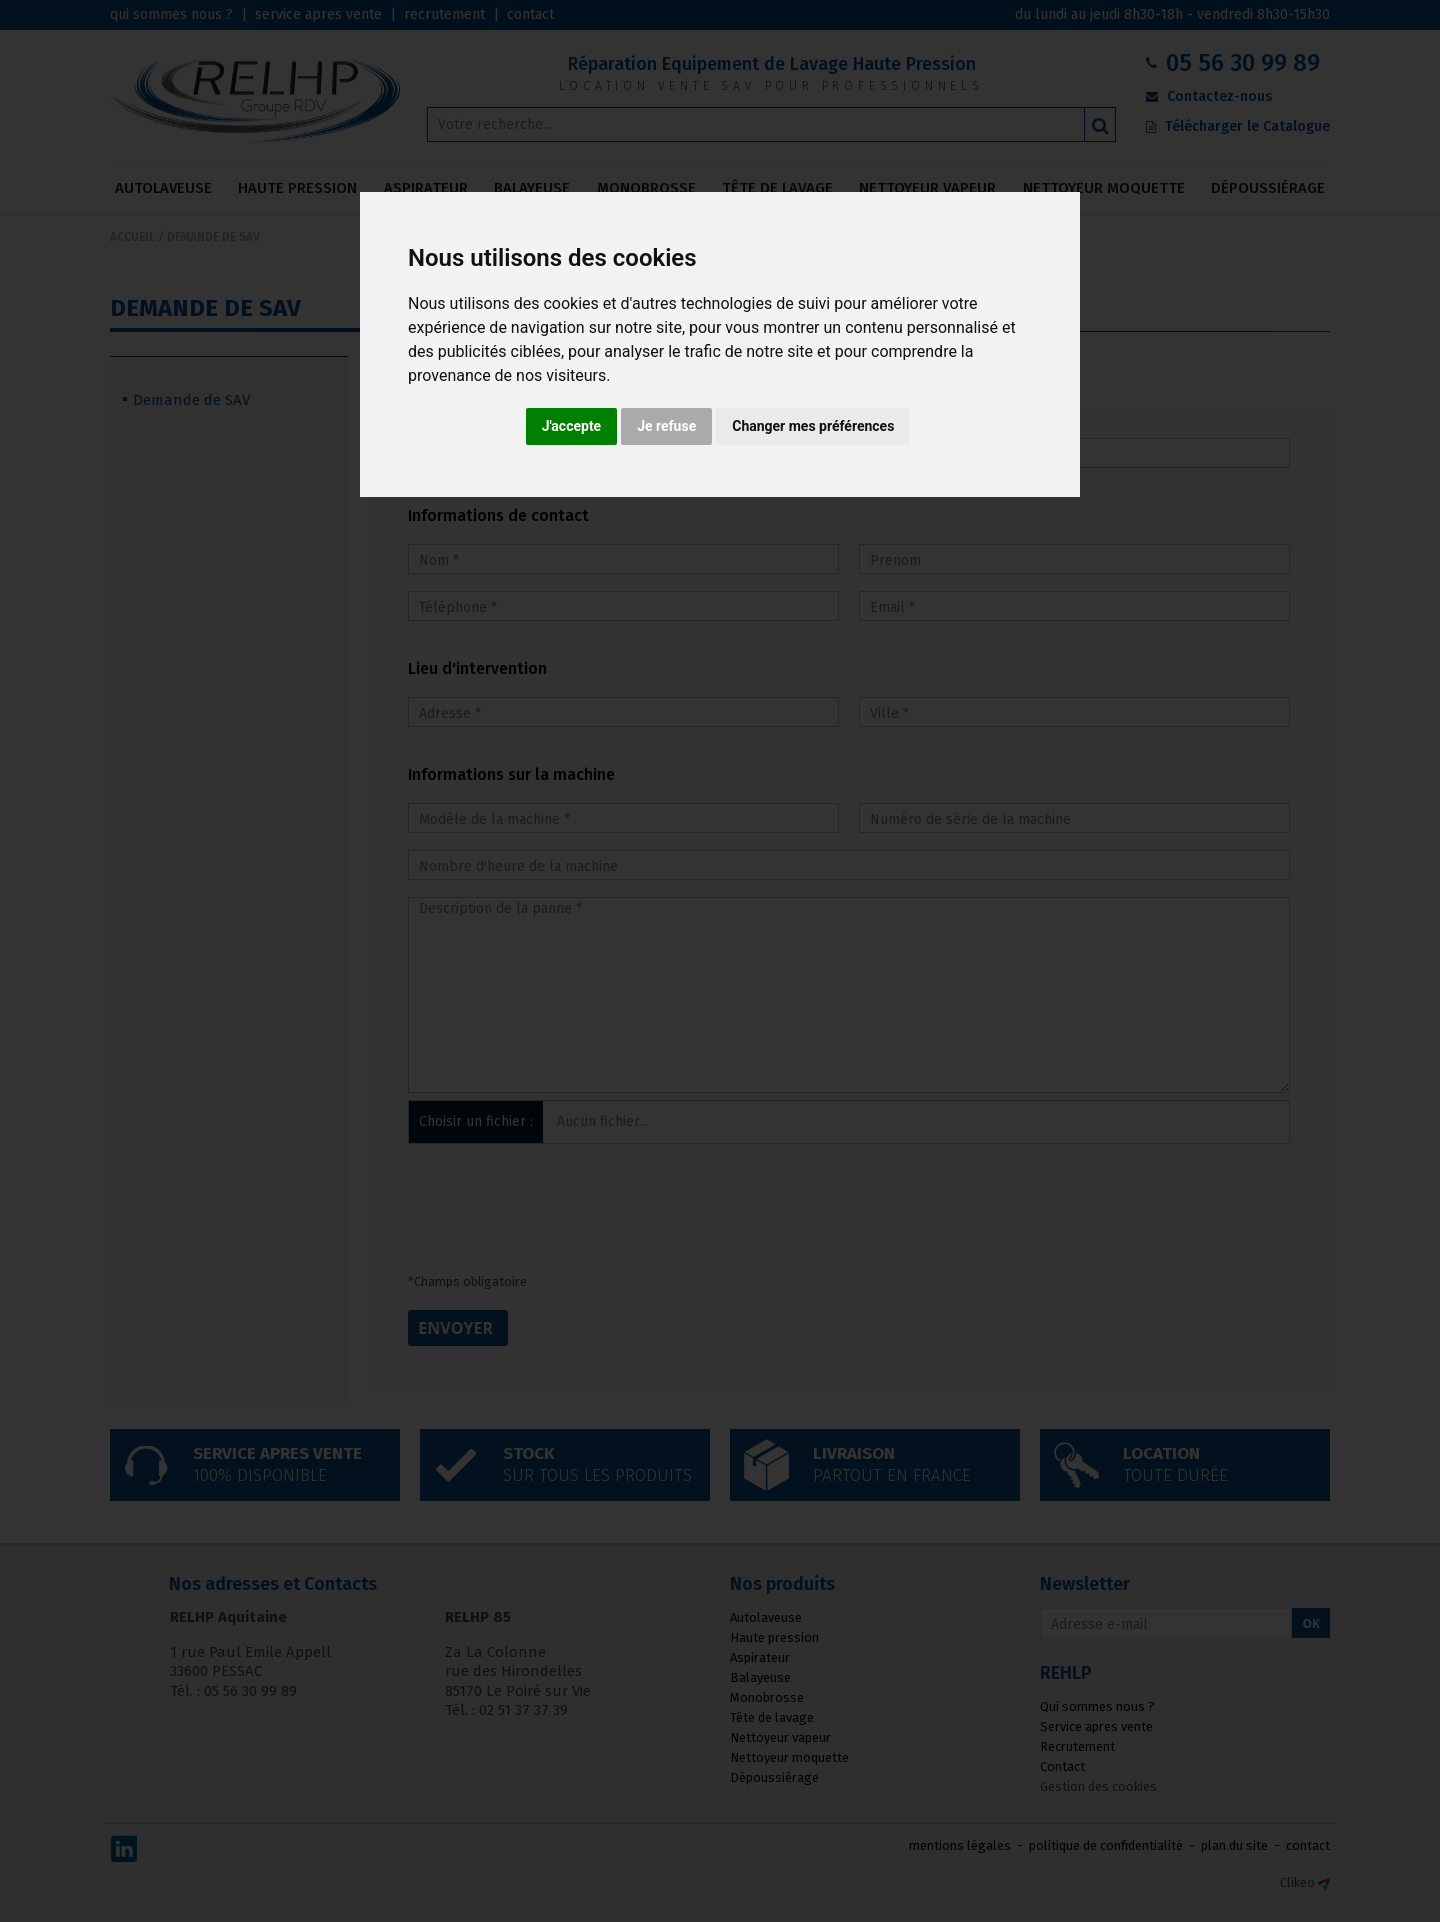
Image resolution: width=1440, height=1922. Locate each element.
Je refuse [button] (666, 426)
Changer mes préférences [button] (813, 426)
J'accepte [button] (572, 426)
